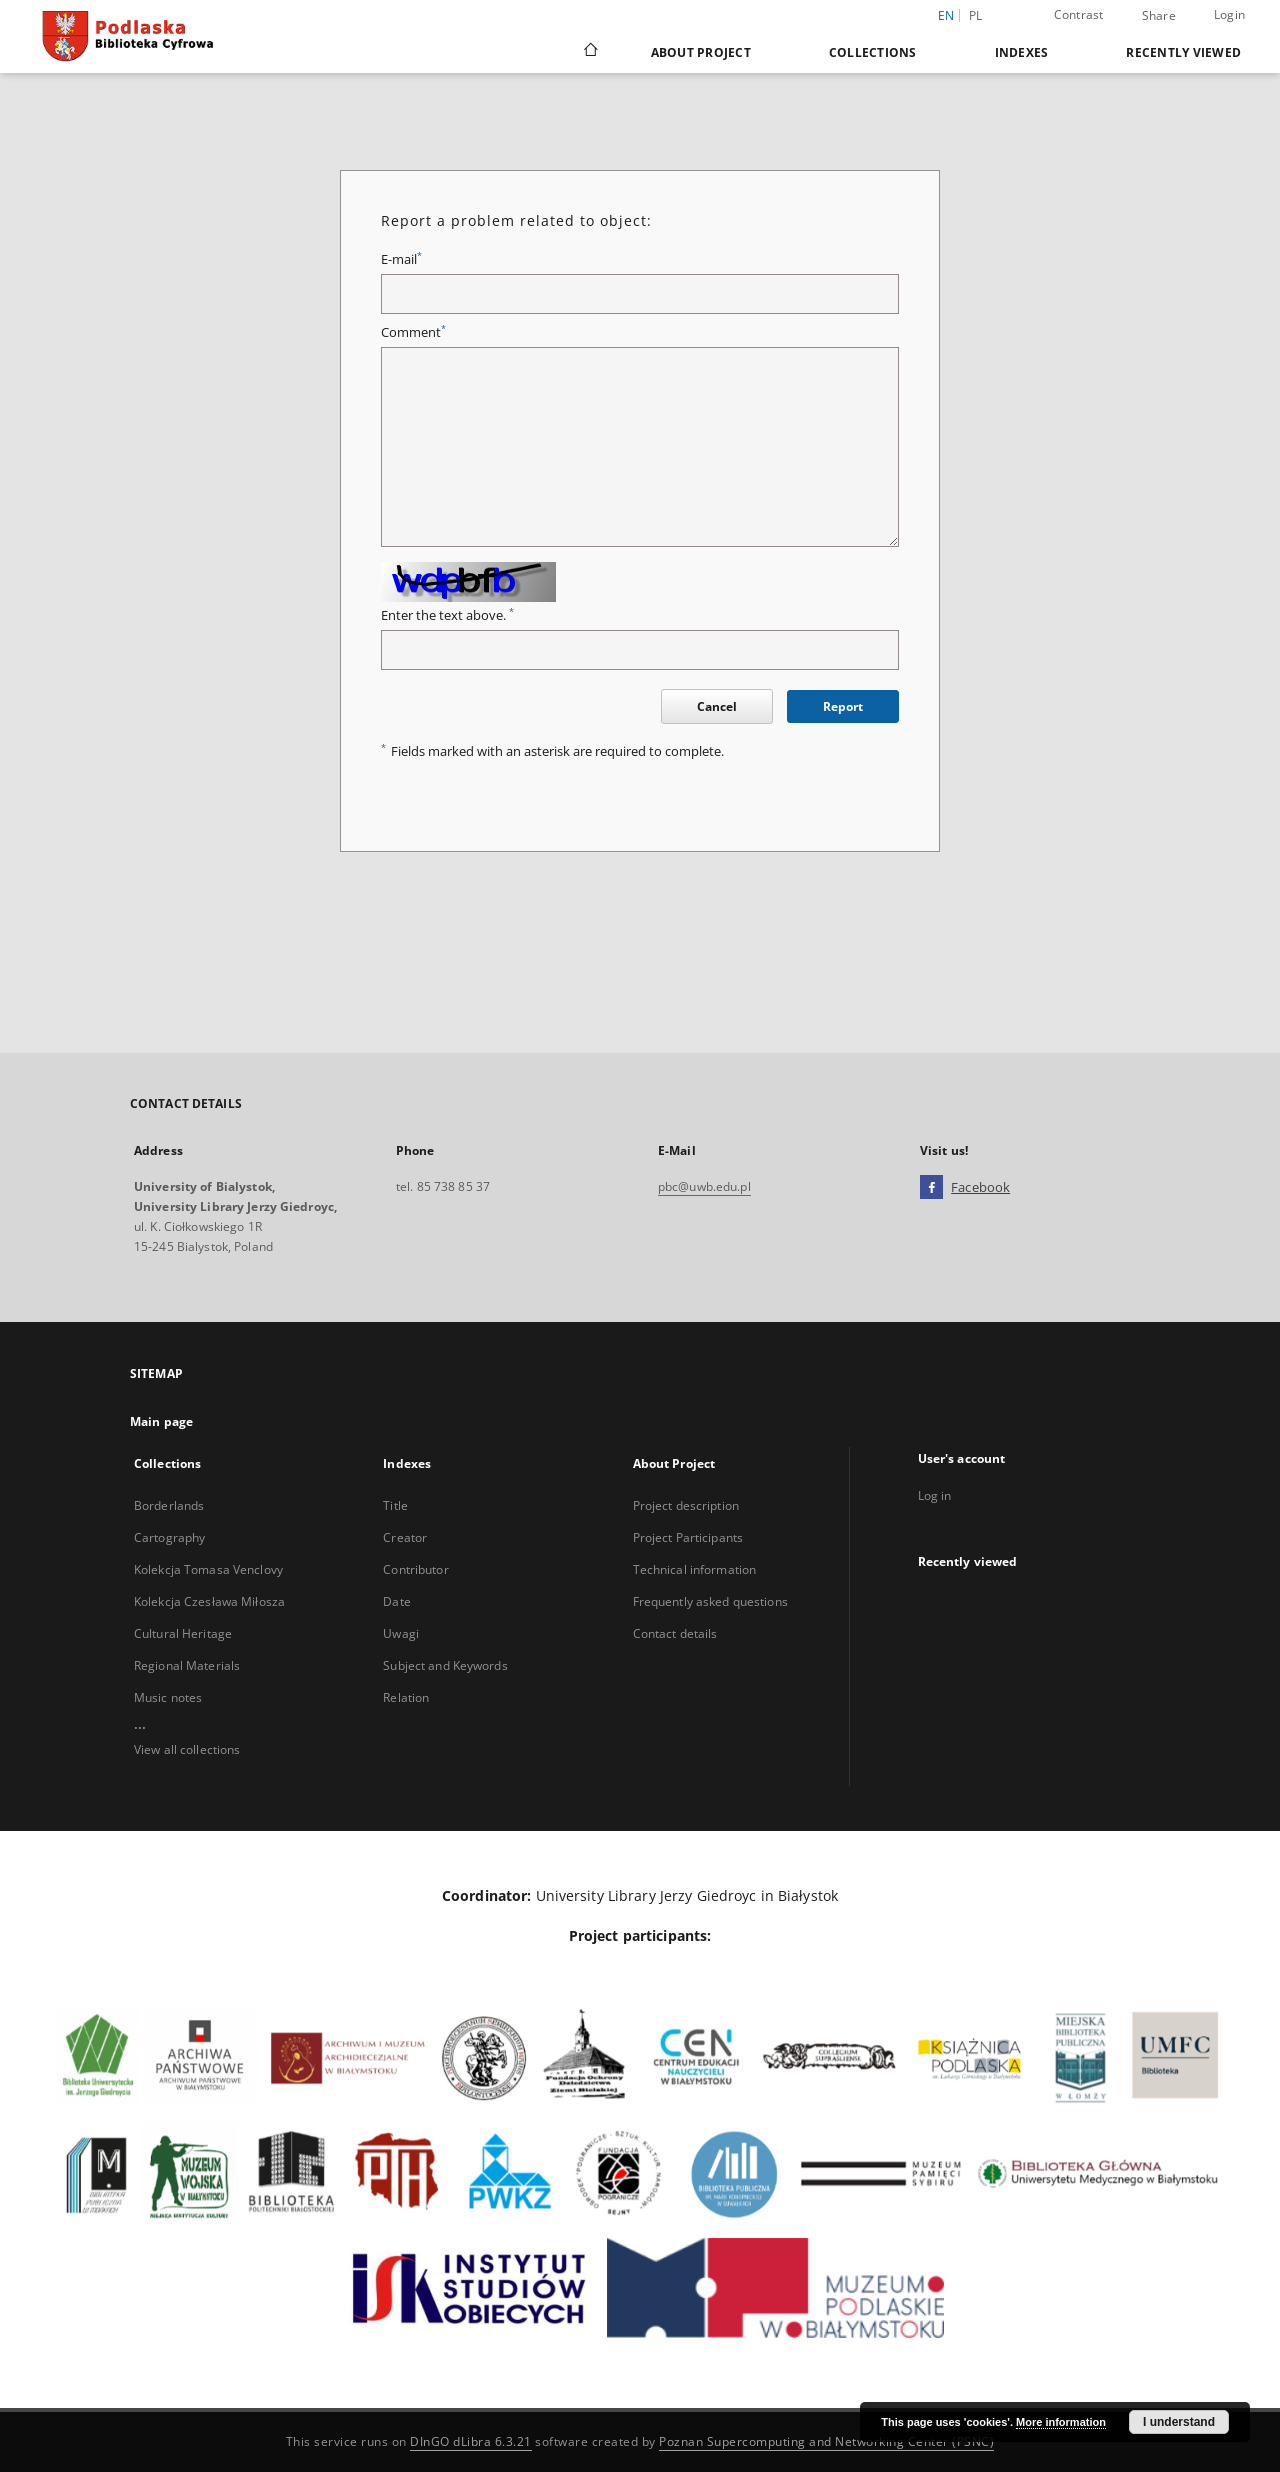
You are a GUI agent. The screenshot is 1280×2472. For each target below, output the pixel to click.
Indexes (1022, 52)
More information (1061, 2422)
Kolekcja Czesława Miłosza (209, 1601)
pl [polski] (976, 15)
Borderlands (169, 1505)
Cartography (169, 1537)
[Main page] (589, 52)
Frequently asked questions (710, 1601)
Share (1159, 16)
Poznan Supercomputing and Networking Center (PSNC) (826, 2441)
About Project (701, 52)
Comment (413, 332)
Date (396, 1601)
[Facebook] (931, 1188)
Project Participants (688, 1537)
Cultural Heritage (183, 1633)
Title (395, 1505)
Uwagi (401, 1633)
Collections (873, 52)
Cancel (717, 706)
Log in (935, 1495)
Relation (406, 1697)
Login (1229, 14)
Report (843, 706)
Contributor (415, 1569)
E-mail (401, 259)
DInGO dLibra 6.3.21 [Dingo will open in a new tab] (471, 2441)
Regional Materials (187, 1665)
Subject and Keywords (445, 1665)
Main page (161, 1421)
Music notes (168, 1697)
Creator (405, 1537)
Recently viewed (1183, 52)
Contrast (1079, 14)
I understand (1179, 2422)
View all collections (187, 1749)
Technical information (695, 1569)
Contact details (675, 1633)
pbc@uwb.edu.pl (704, 1186)
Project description (686, 1505)
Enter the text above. (447, 615)
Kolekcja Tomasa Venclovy (208, 1569)
